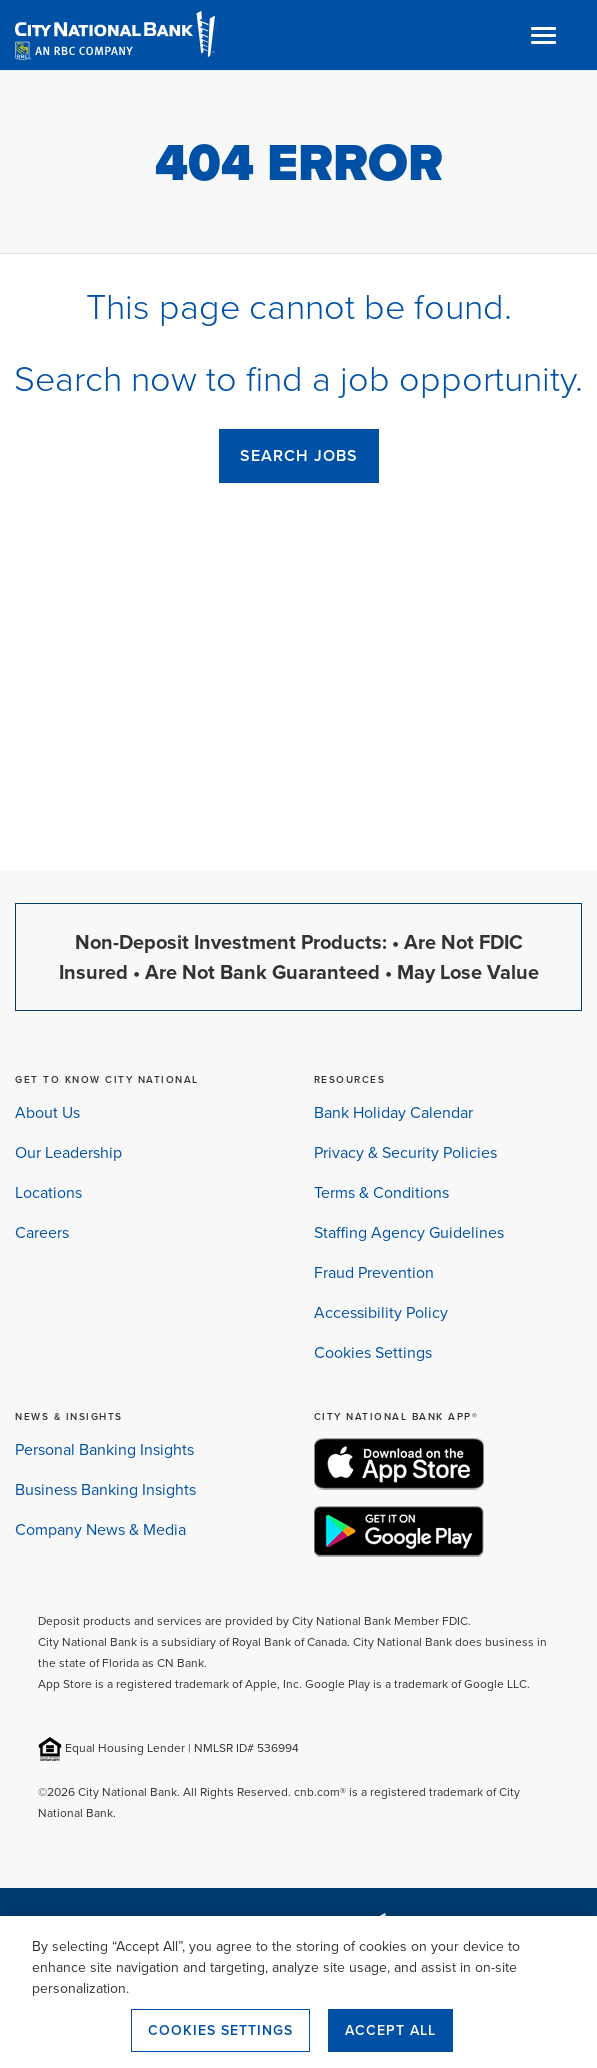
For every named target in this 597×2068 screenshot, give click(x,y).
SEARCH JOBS (299, 455)
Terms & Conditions (381, 1192)
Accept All (390, 2030)
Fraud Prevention (374, 1272)
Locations (48, 1192)
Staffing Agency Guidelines (409, 1232)
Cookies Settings (373, 1352)
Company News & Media (100, 1529)
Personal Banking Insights (104, 1449)
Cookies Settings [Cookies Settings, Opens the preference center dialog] (220, 2030)
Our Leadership (68, 1152)
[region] (298, 1992)
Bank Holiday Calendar (393, 1112)
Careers (42, 1232)
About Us (47, 1112)
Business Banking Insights (105, 1489)
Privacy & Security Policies (405, 1152)
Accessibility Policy (381, 1312)
